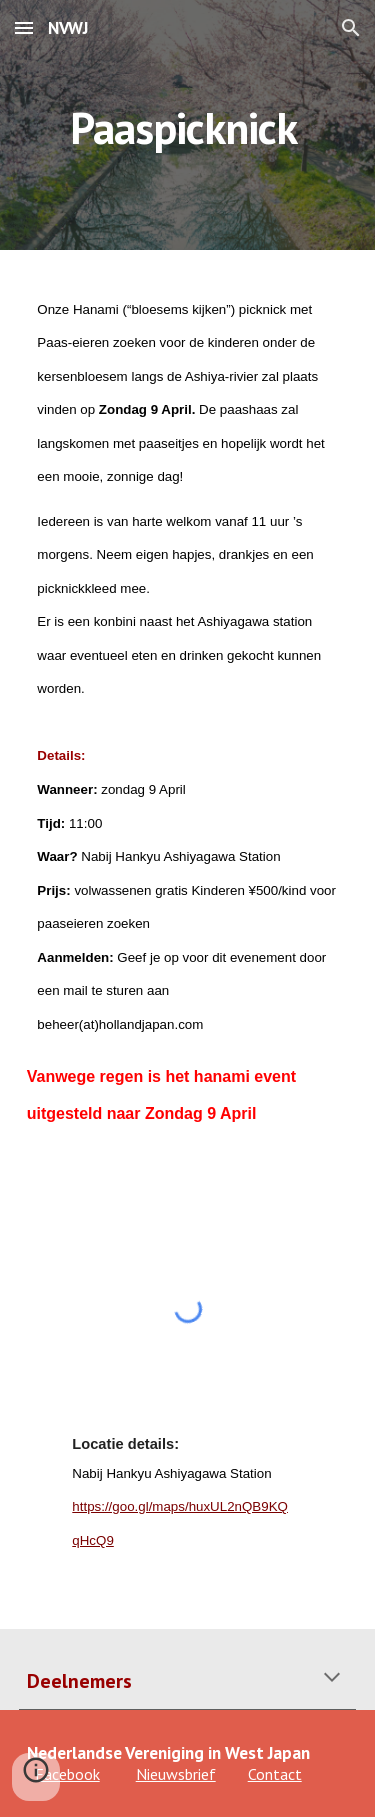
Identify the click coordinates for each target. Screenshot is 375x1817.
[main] (188, 124)
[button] (24, 27)
